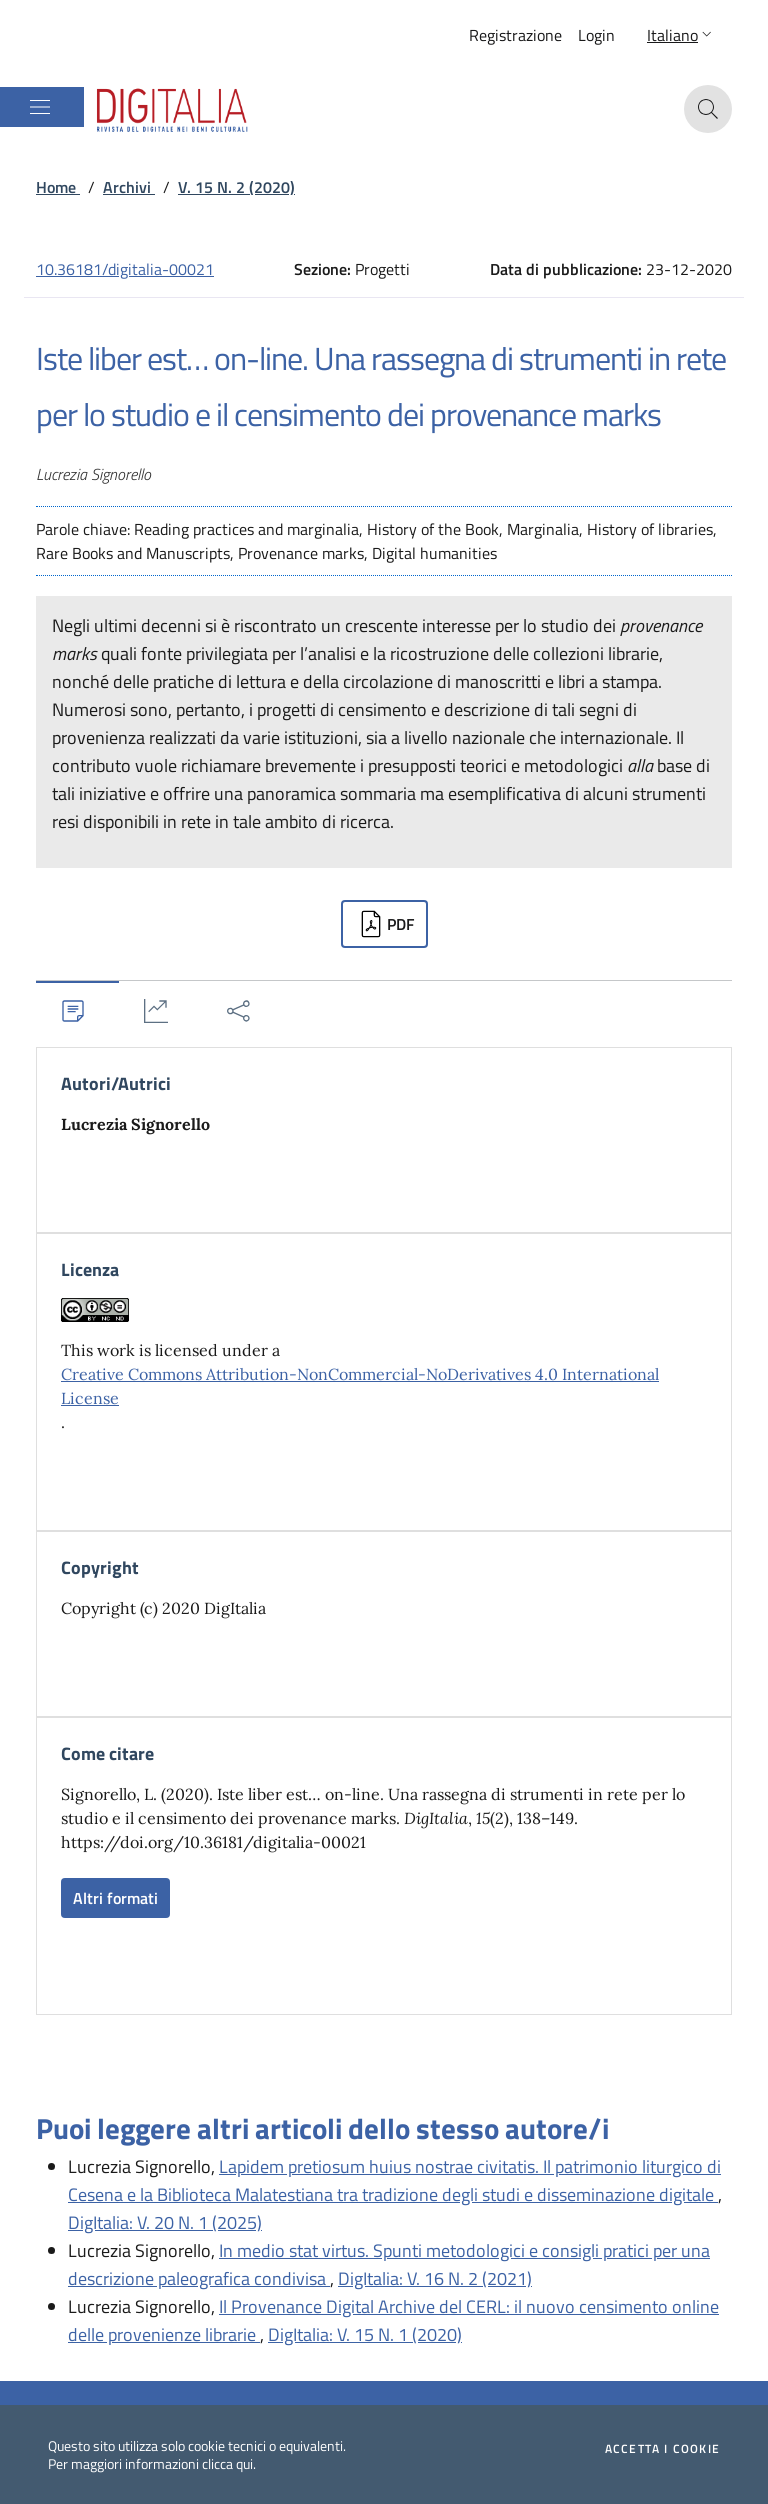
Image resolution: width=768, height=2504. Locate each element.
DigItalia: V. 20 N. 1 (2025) (165, 2222)
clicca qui (227, 2463)
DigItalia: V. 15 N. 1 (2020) (365, 2334)
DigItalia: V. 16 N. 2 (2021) (435, 2278)
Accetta (662, 2449)
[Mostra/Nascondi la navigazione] (40, 107)
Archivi (129, 187)
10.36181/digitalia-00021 (125, 269)
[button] (681, 35)
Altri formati (115, 1898)
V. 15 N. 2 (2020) (236, 187)
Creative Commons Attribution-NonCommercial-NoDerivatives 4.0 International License (360, 1386)
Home (58, 187)
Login (596, 35)
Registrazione (515, 35)
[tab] (77, 1010)
